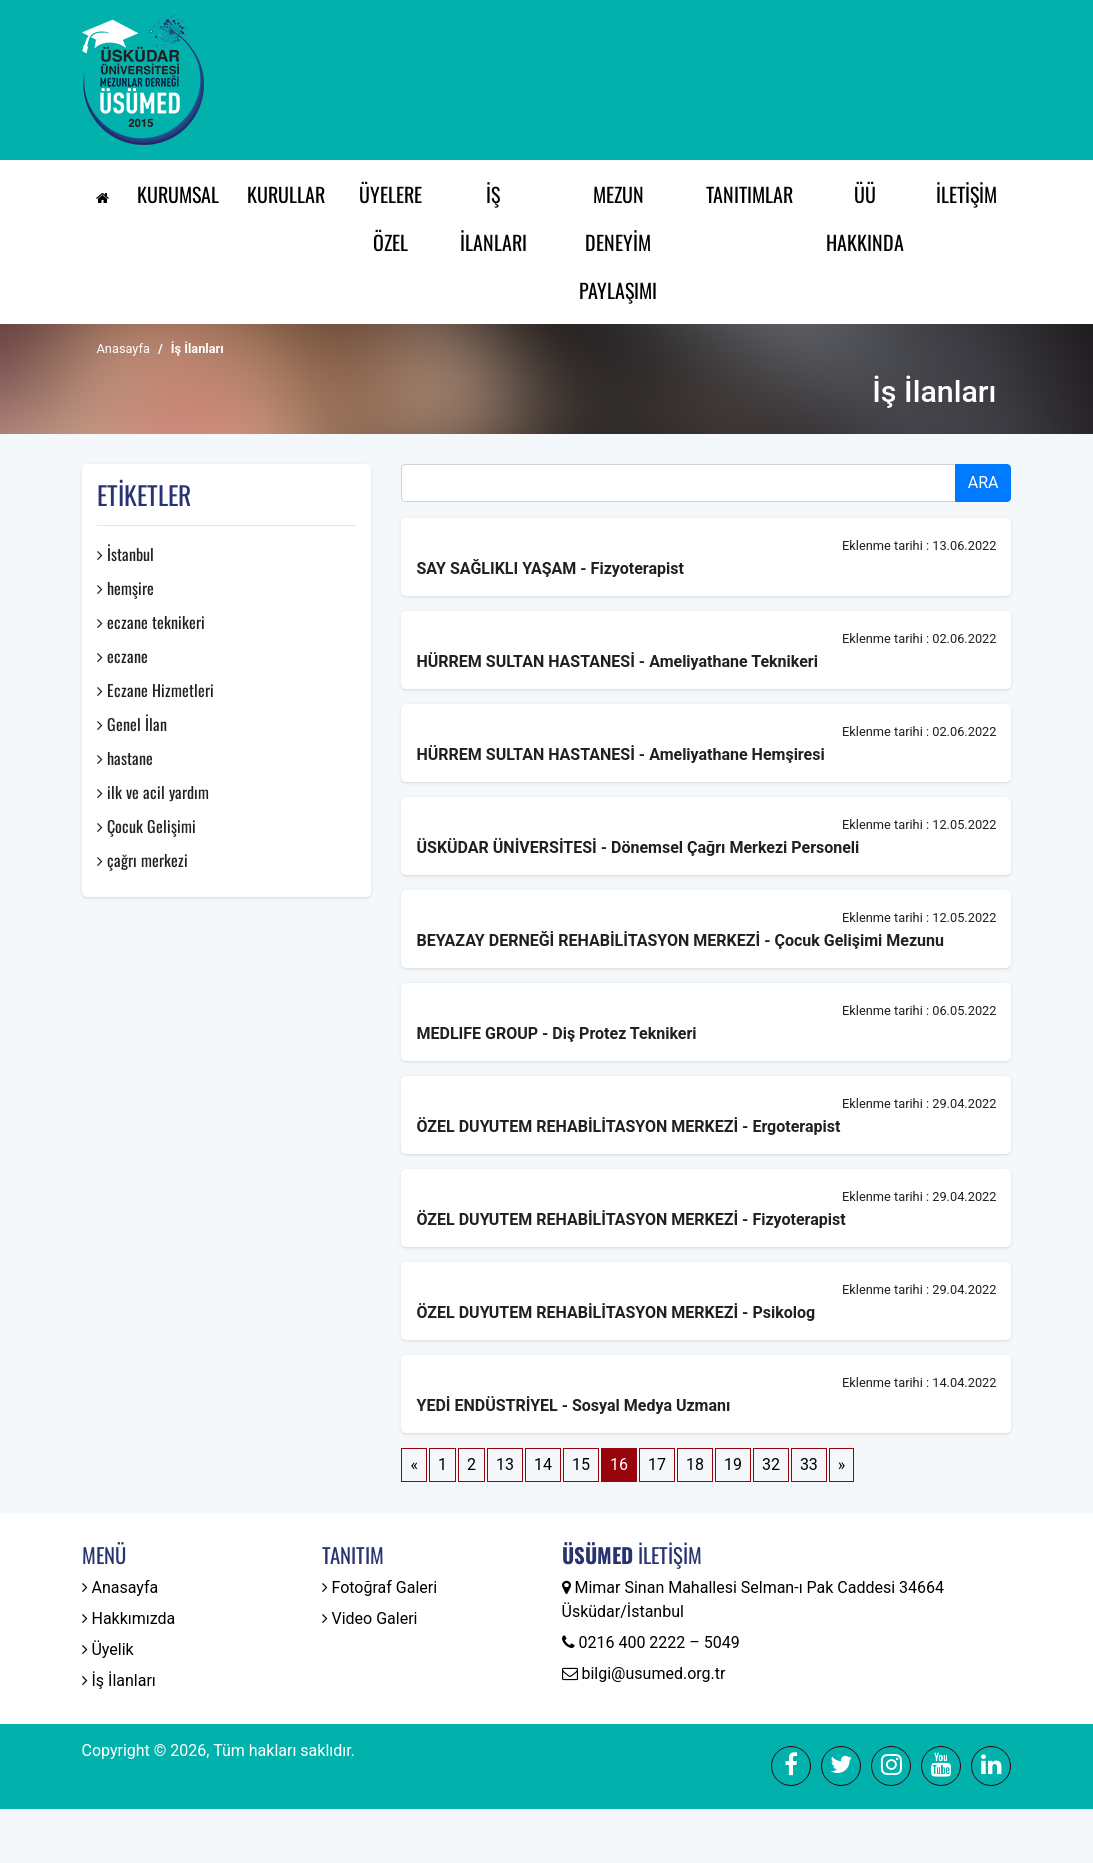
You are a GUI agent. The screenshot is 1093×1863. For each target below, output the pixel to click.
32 (771, 1464)
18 (695, 1464)
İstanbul (125, 554)
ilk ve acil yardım (153, 792)
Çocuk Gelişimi (146, 826)
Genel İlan (132, 724)
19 (733, 1464)
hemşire (125, 588)
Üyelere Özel (390, 218)
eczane (122, 656)
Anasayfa (123, 348)
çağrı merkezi (142, 860)
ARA (983, 482)
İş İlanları (493, 218)
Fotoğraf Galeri (380, 1587)
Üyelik (108, 1649)
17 (657, 1464)
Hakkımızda (129, 1618)
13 (505, 1464)
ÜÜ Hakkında (865, 218)
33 (809, 1464)
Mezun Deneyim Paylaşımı (618, 242)
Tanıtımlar (749, 194)
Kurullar (286, 194)
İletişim (966, 194)
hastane (125, 758)
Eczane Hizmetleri (155, 690)
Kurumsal (178, 194)
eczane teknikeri (151, 622)
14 (543, 1464)
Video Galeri (370, 1618)
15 (581, 1464)
